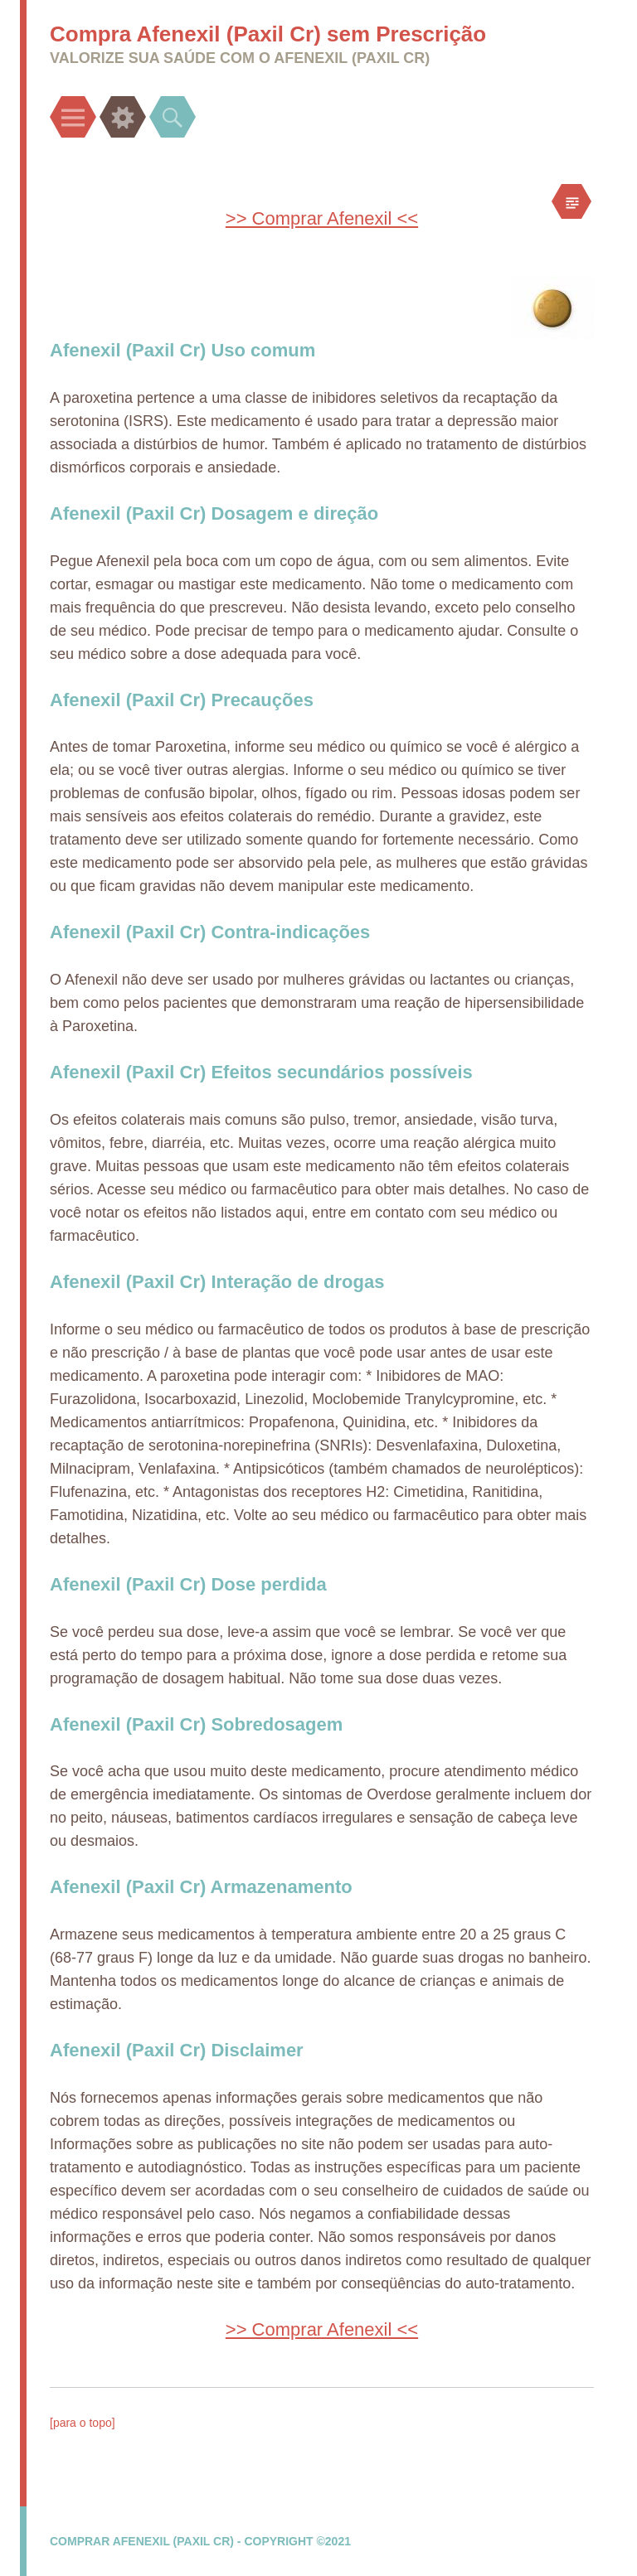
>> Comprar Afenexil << (322, 218)
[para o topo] (82, 2422)
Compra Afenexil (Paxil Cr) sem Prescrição (268, 34)
